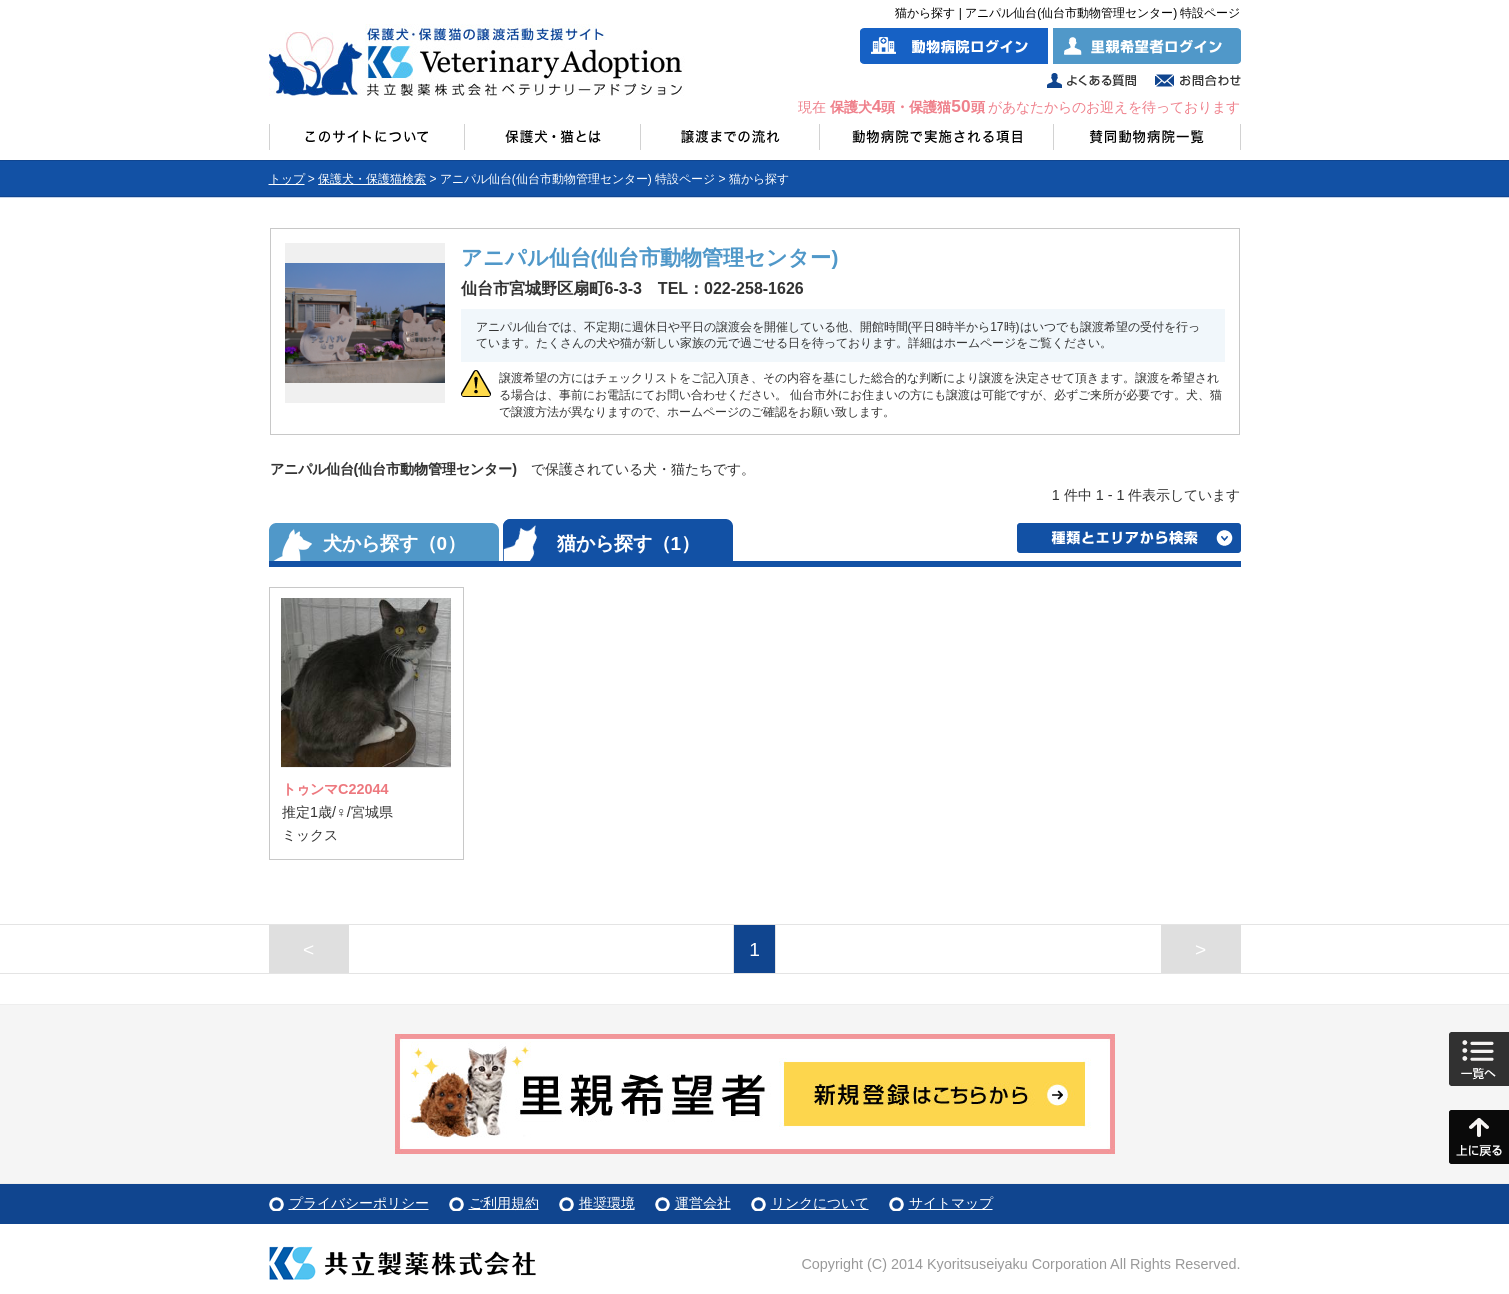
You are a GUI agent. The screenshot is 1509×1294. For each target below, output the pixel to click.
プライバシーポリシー (359, 1203)
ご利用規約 (504, 1203)
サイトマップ (951, 1203)
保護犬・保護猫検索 (372, 179)
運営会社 (703, 1203)
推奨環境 (607, 1203)
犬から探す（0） (395, 543)
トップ (287, 179)
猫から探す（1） (629, 543)
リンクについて (820, 1203)
